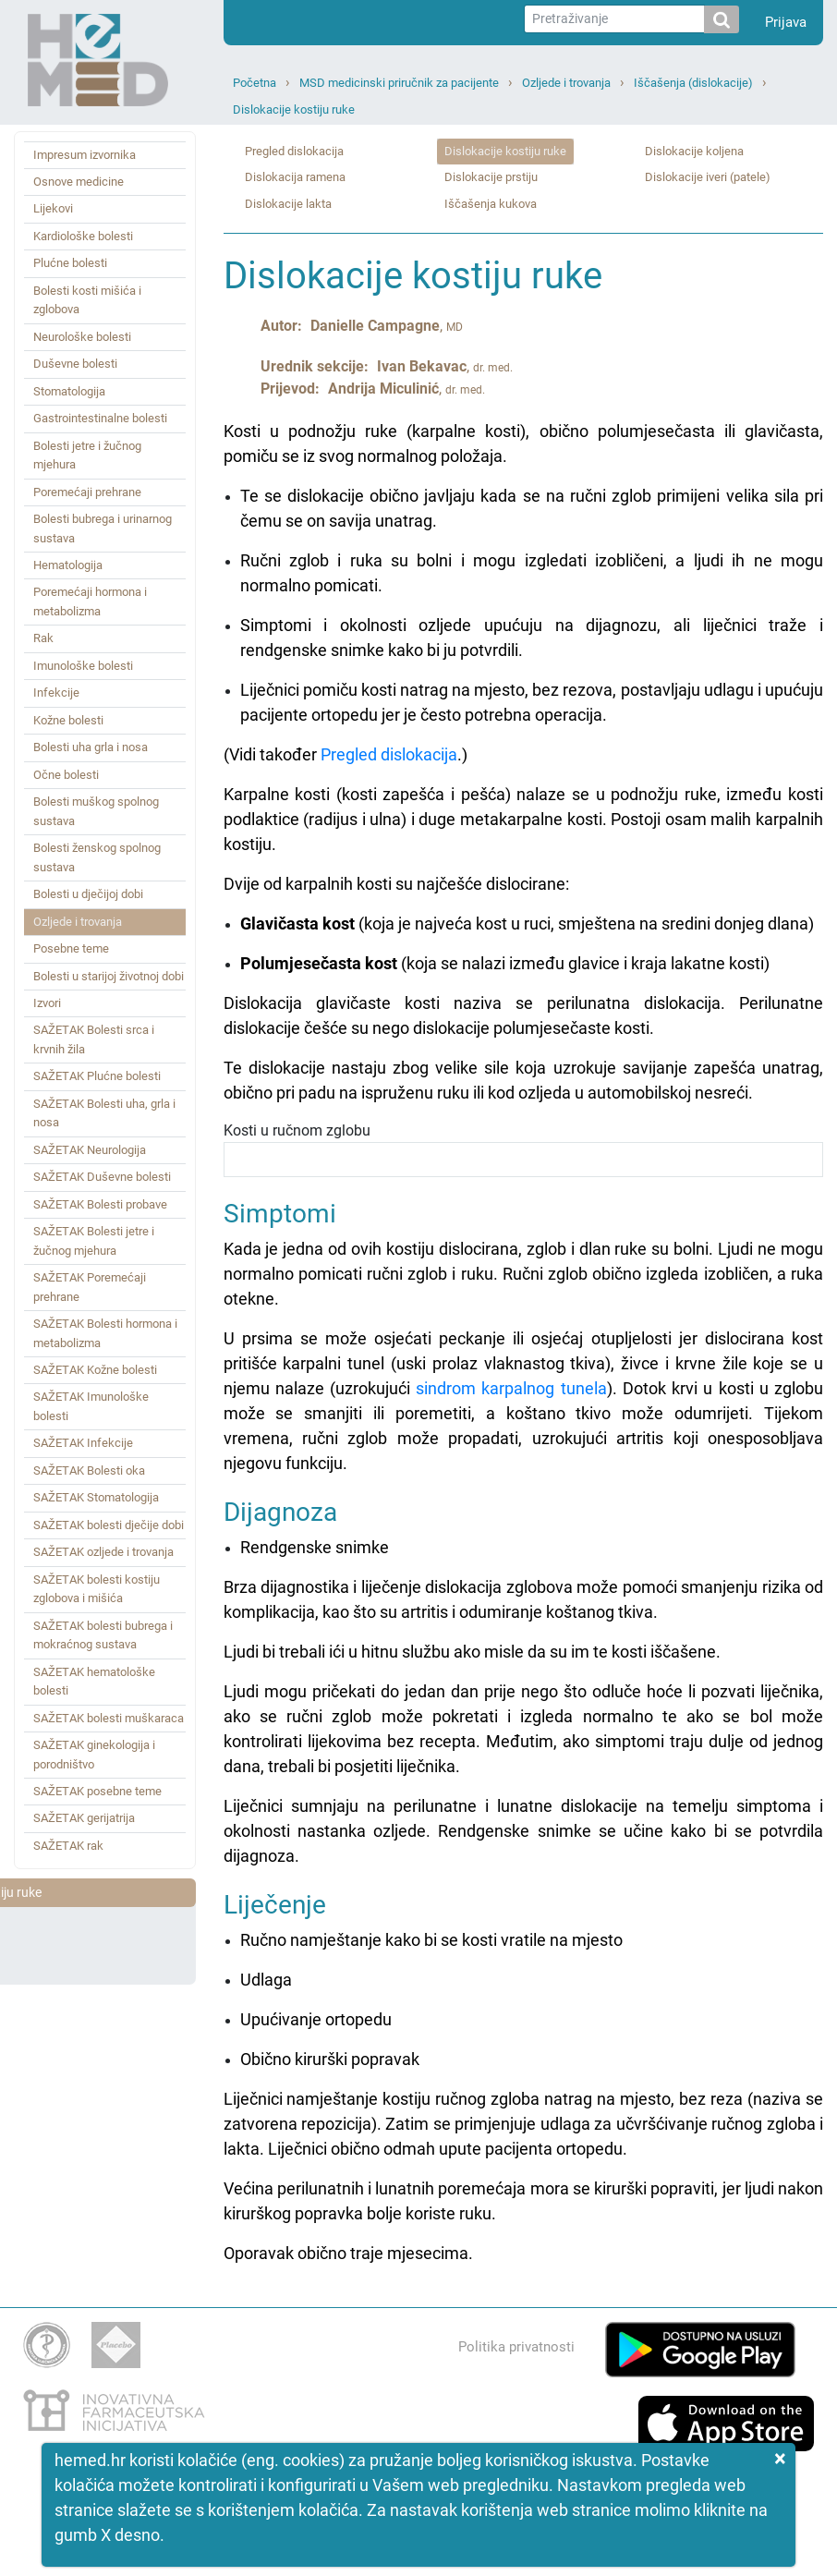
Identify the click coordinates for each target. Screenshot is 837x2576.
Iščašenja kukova (490, 204)
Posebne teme (71, 948)
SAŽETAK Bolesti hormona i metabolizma (105, 1333)
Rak (43, 638)
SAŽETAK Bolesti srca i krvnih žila (93, 1039)
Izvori (47, 1003)
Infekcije (56, 692)
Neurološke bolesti (82, 337)
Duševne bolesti (75, 364)
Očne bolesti (66, 775)
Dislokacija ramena (295, 177)
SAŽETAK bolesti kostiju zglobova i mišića (96, 1589)
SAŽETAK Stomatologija (96, 1497)
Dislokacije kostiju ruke (294, 109)
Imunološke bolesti (83, 666)
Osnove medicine (78, 181)
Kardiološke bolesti (83, 236)
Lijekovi (53, 208)
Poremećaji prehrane (87, 492)
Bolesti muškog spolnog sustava (96, 811)
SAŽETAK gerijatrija (84, 1818)
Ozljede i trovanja (566, 83)
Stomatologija (69, 391)
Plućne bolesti (70, 263)
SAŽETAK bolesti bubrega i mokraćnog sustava (103, 1635)
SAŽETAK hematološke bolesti (94, 1681)
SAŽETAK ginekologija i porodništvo (94, 1754)
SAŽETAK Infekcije (83, 1443)
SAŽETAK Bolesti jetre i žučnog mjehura (93, 1240)
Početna (254, 83)
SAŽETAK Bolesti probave (100, 1204)
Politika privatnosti (516, 2347)
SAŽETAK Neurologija (89, 1150)
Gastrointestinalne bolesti (100, 418)
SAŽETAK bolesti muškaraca (108, 1718)
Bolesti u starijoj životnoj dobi (108, 976)
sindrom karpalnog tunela (511, 1388)
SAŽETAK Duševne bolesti (102, 1177)
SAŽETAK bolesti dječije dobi (108, 1525)
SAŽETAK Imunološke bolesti (91, 1406)
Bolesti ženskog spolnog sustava (97, 857)
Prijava (786, 22)
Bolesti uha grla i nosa (90, 747)
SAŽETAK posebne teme (97, 1791)
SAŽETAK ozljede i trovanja (103, 1552)
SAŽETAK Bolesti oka (89, 1470)
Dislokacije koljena (694, 151)
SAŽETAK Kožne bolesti (95, 1370)
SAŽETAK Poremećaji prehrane (89, 1286)
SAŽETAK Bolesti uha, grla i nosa (104, 1113)
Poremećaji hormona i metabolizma (90, 601)
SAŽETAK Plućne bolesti (97, 1076)
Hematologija (68, 565)
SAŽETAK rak (68, 1846)
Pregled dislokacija (294, 151)
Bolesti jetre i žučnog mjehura (87, 455)
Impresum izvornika (84, 155)
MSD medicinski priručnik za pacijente (399, 83)
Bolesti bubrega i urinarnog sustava (102, 528)
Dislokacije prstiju (491, 177)
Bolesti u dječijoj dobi (88, 894)
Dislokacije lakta (288, 204)
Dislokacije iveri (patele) (707, 177)
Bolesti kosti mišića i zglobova (87, 300)
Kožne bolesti (68, 720)
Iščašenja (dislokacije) (693, 83)
